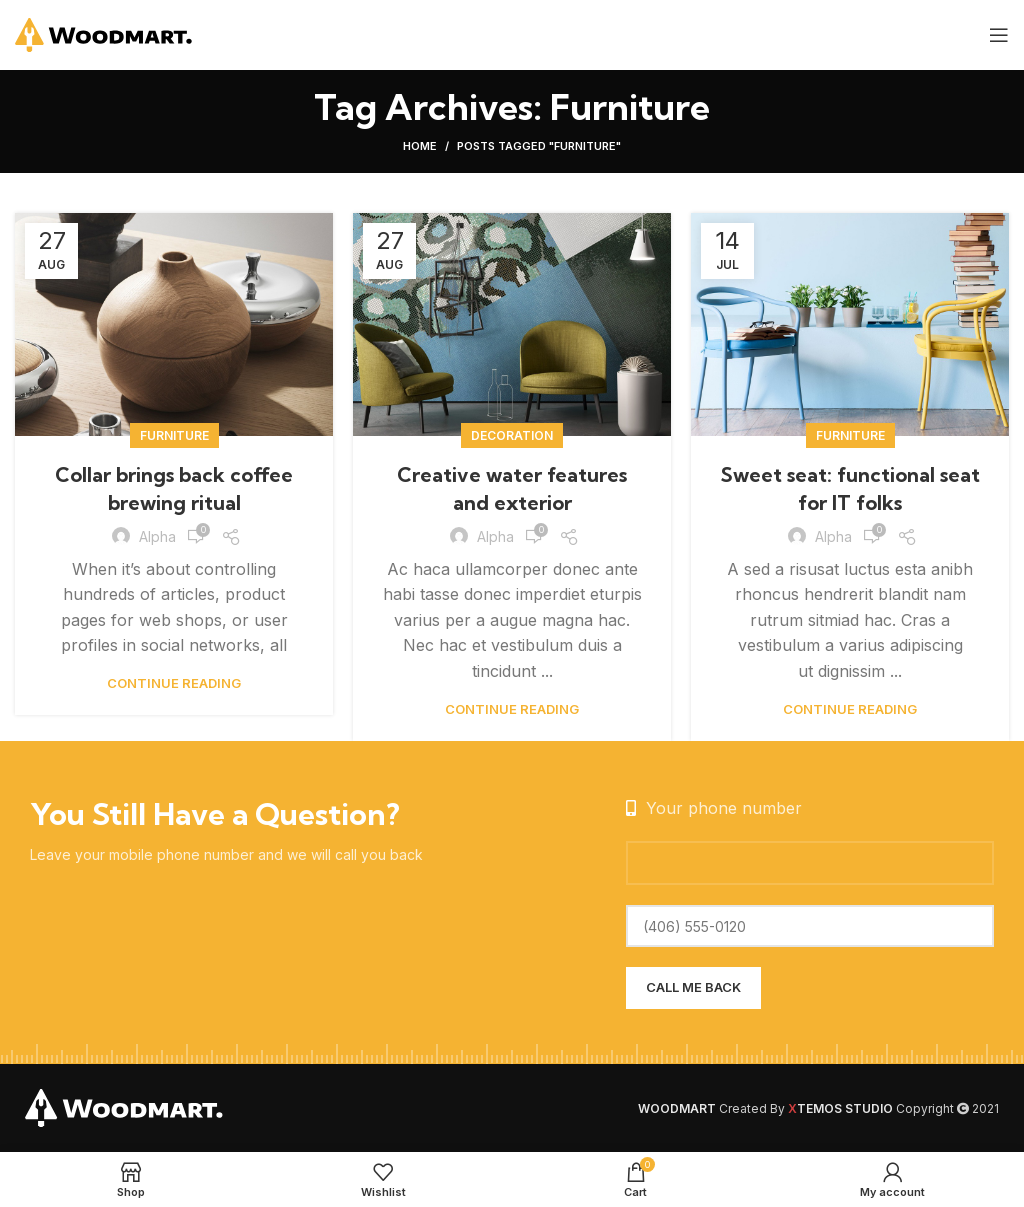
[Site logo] (104, 33)
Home (420, 146)
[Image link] (125, 1107)
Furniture (174, 435)
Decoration (512, 435)
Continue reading (174, 683)
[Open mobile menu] (999, 35)
